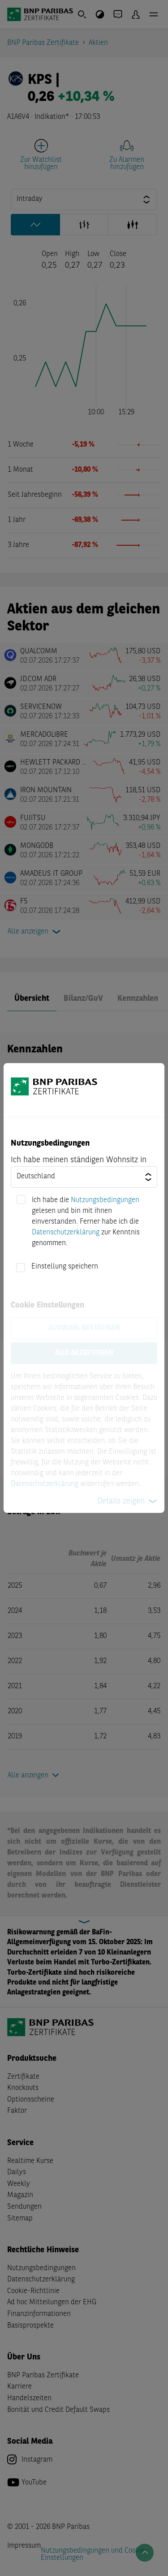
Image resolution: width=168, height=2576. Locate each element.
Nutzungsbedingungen (105, 1200)
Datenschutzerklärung (65, 1232)
